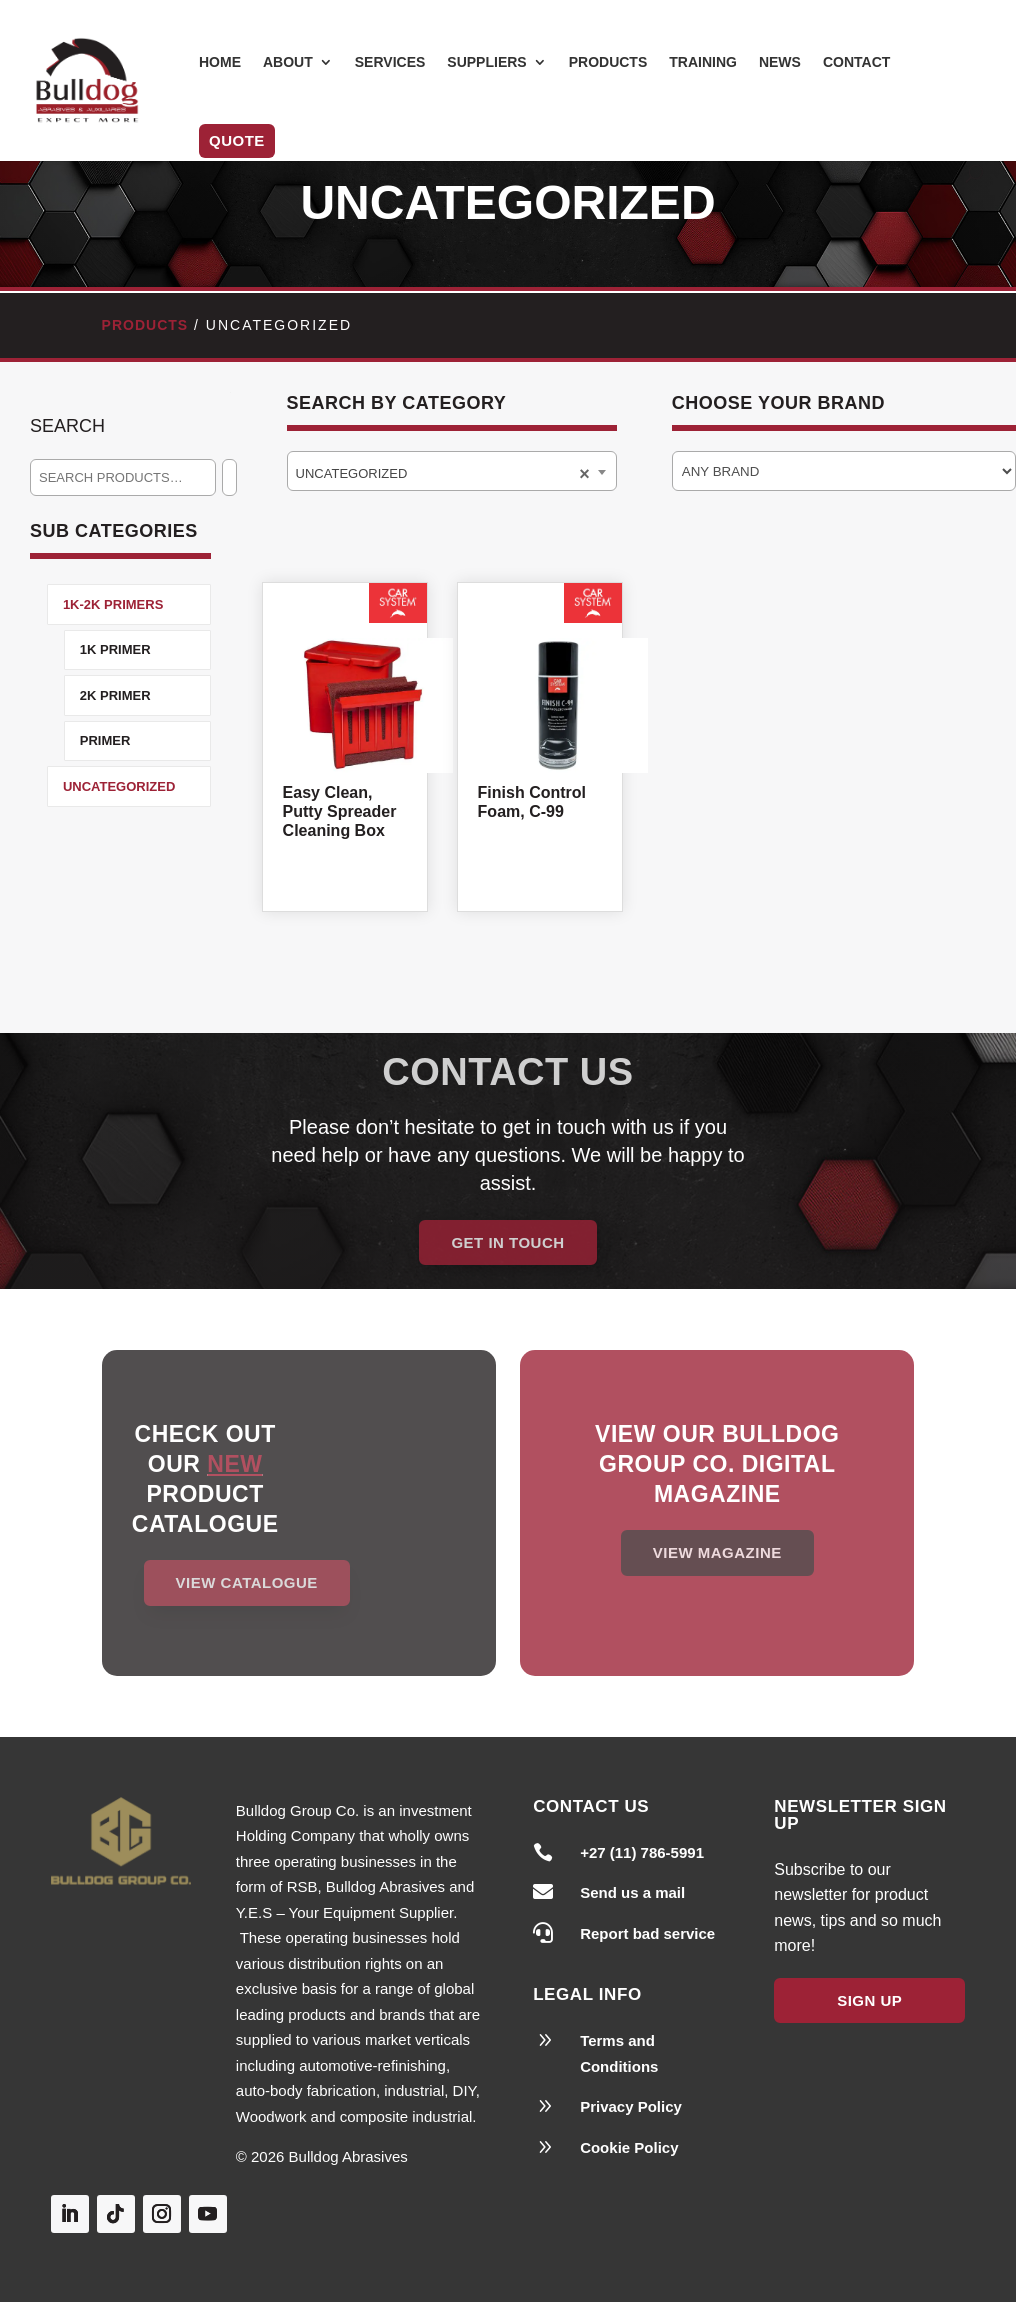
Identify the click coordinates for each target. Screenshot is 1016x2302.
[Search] (229, 477)
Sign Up (869, 2000)
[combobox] (452, 471)
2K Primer (115, 695)
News (780, 62)
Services (390, 62)
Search (67, 426)
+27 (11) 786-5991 (642, 1852)
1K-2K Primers (113, 604)
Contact (856, 62)
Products (608, 62)
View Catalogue (247, 1582)
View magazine (717, 1552)
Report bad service (647, 1933)
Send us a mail (632, 1892)
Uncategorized (119, 786)
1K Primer (115, 649)
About (288, 62)
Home (220, 62)
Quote (237, 140)
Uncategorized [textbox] (362, 474)
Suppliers (486, 62)
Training (703, 62)
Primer (105, 740)
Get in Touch (507, 1242)
